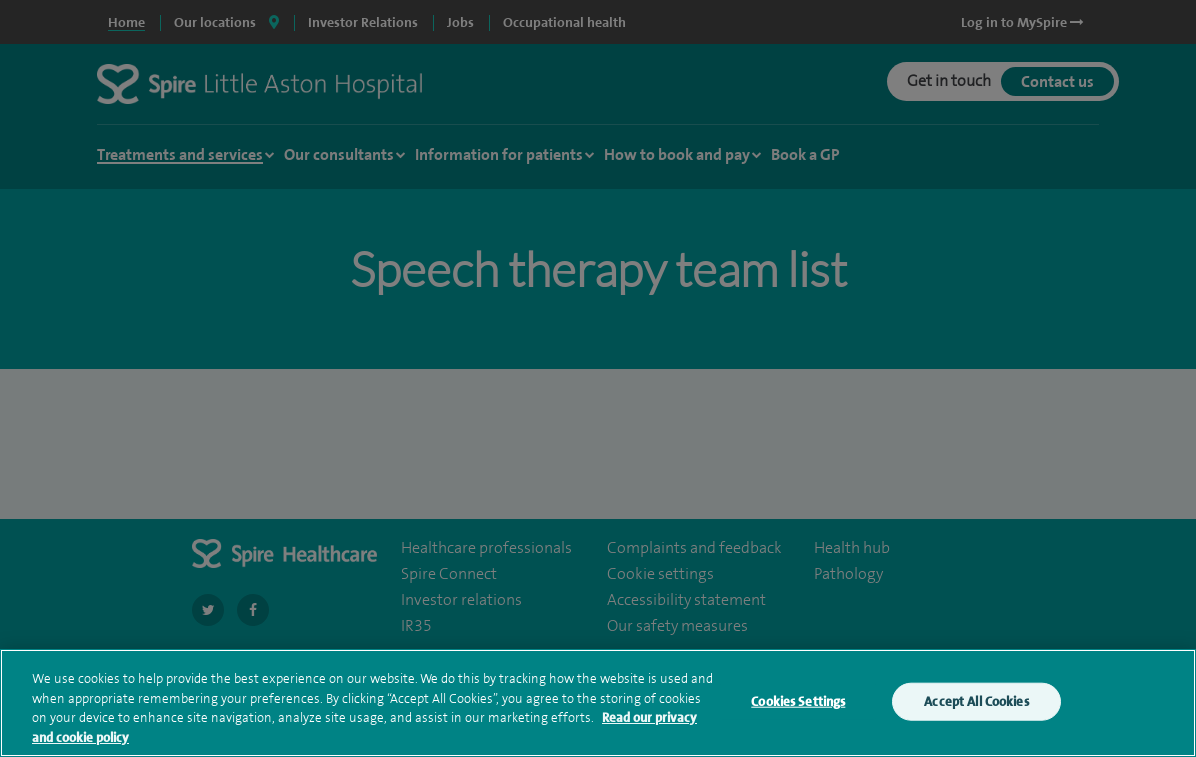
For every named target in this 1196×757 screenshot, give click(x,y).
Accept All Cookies (976, 704)
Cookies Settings (798, 704)
